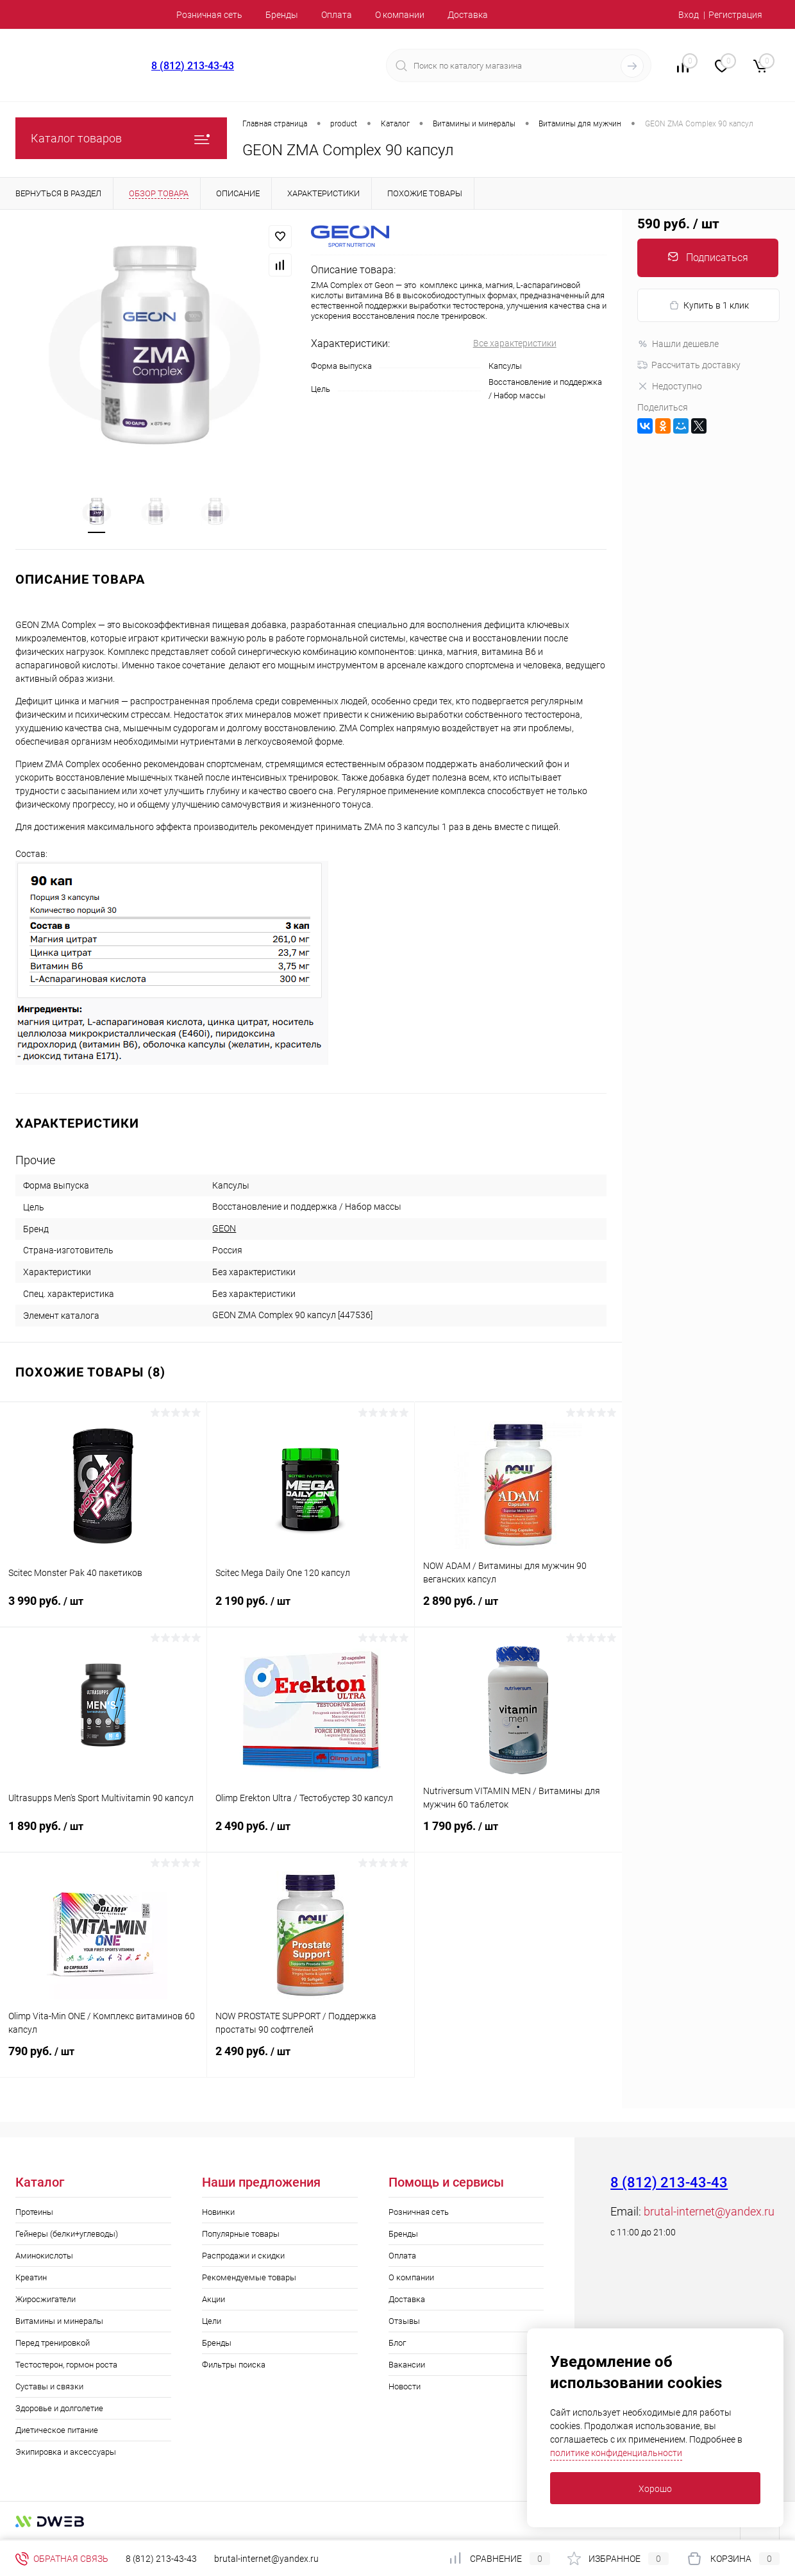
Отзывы (404, 2321)
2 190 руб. (310, 1609)
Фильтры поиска (233, 2365)
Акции (213, 2300)
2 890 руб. (518, 1609)
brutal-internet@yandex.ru (709, 2212)
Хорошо (655, 2489)
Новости (405, 2387)
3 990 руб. (103, 1609)
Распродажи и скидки (243, 2256)
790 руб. (103, 2059)
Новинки (218, 2212)
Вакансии (407, 2365)
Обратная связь (61, 2559)
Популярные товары (241, 2234)
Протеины (34, 2212)
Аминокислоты (44, 2256)
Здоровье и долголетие (59, 2409)
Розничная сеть (209, 15)
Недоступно (669, 386)
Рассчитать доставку (689, 365)
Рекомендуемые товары (249, 2278)
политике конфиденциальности (616, 2453)
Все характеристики (514, 343)
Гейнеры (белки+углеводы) (66, 2234)
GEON (224, 1229)
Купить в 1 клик (709, 305)
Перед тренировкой (52, 2343)
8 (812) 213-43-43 (192, 66)
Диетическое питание (56, 2431)
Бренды (281, 15)
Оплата (336, 15)
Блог (397, 2343)
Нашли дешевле (678, 344)
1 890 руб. (103, 1834)
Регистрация (735, 15)
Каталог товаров (121, 138)
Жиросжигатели (45, 2300)
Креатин (31, 2278)
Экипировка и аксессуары (65, 2452)
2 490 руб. (310, 1834)
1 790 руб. (518, 1834)
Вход (688, 15)
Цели (211, 2321)
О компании (399, 15)
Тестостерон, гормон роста (66, 2365)
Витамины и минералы (59, 2321)
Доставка (468, 15)
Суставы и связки (49, 2387)
